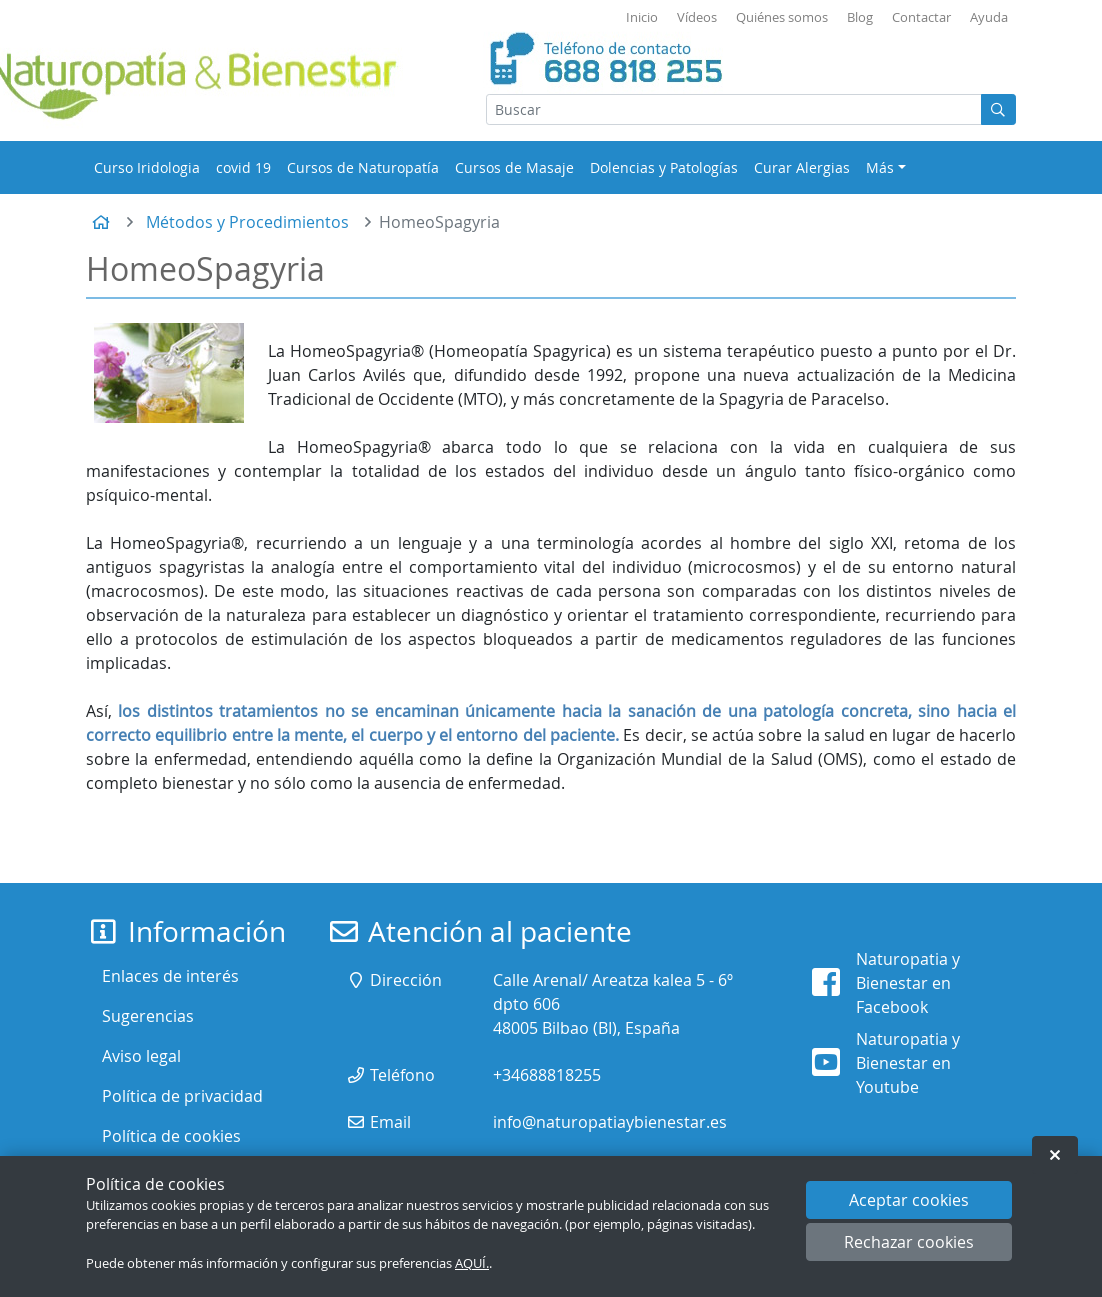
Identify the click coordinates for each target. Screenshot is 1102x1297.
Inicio (642, 17)
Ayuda (989, 17)
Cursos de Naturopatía (363, 167)
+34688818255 (547, 1075)
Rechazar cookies (909, 1242)
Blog (860, 17)
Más (880, 167)
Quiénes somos (782, 17)
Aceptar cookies (909, 1200)
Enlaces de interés (170, 976)
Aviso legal (141, 1056)
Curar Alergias (802, 167)
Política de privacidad (182, 1096)
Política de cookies (171, 1136)
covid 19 (243, 167)
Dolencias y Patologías (664, 167)
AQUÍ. (472, 1263)
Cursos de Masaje (514, 167)
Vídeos (697, 17)
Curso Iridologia (147, 167)
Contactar (921, 17)
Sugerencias (148, 1016)
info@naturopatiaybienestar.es (610, 1122)
